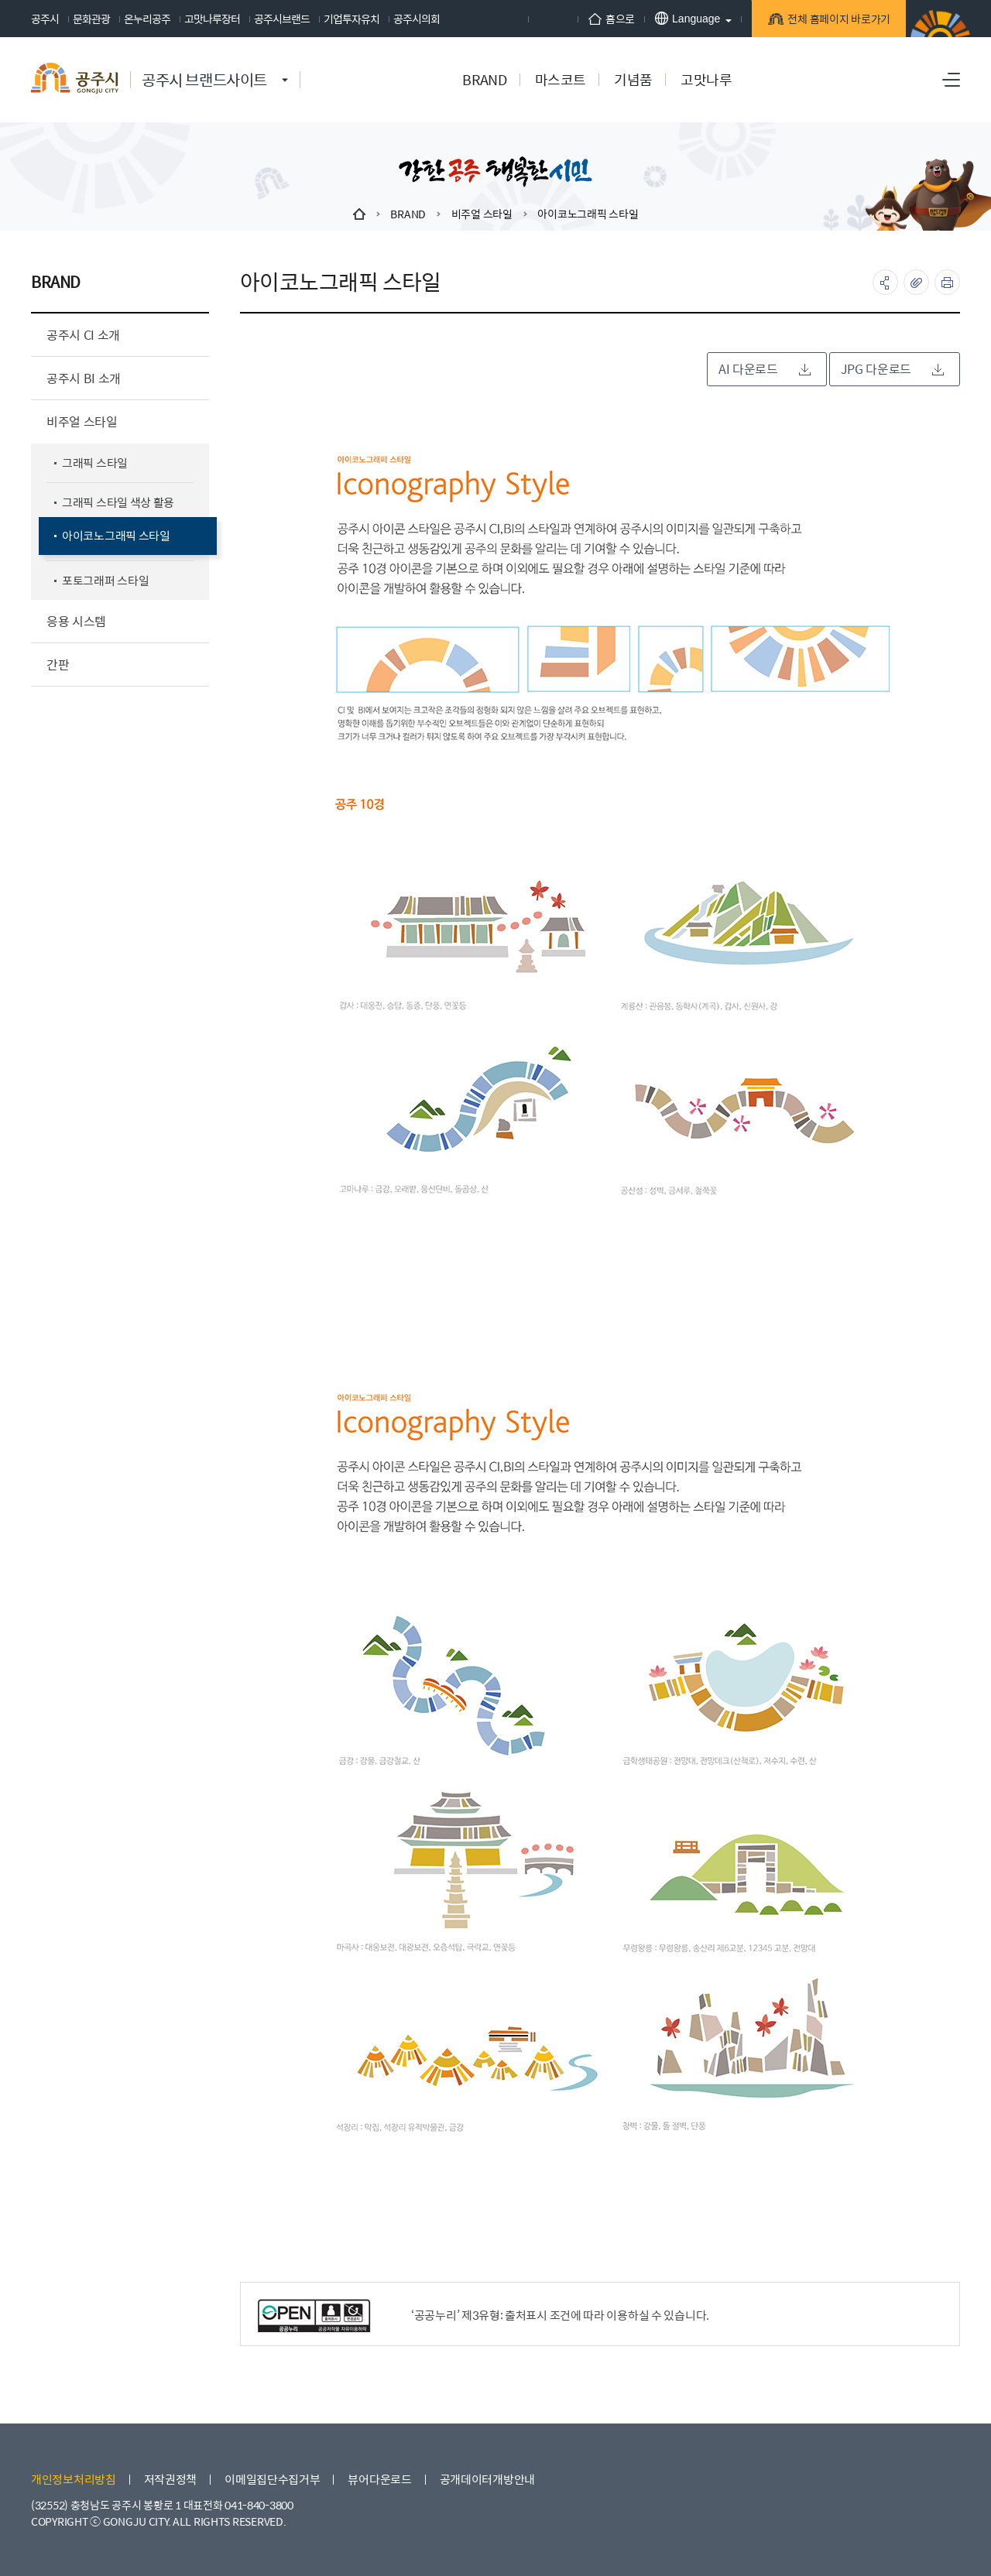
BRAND (408, 213)
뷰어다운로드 (379, 2479)
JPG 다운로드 (892, 369)
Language (687, 18)
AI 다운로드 (764, 369)
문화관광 (91, 18)
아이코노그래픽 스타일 (587, 213)
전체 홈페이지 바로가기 (836, 21)
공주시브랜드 (282, 18)
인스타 (553, 18)
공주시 (45, 18)
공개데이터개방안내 (487, 2479)
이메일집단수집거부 (272, 2479)
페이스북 (499, 18)
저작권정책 (170, 2479)
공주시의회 (416, 18)
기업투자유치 (351, 18)
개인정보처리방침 (73, 2479)
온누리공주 (147, 18)
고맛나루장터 (212, 18)
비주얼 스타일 (482, 213)
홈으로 (611, 18)
